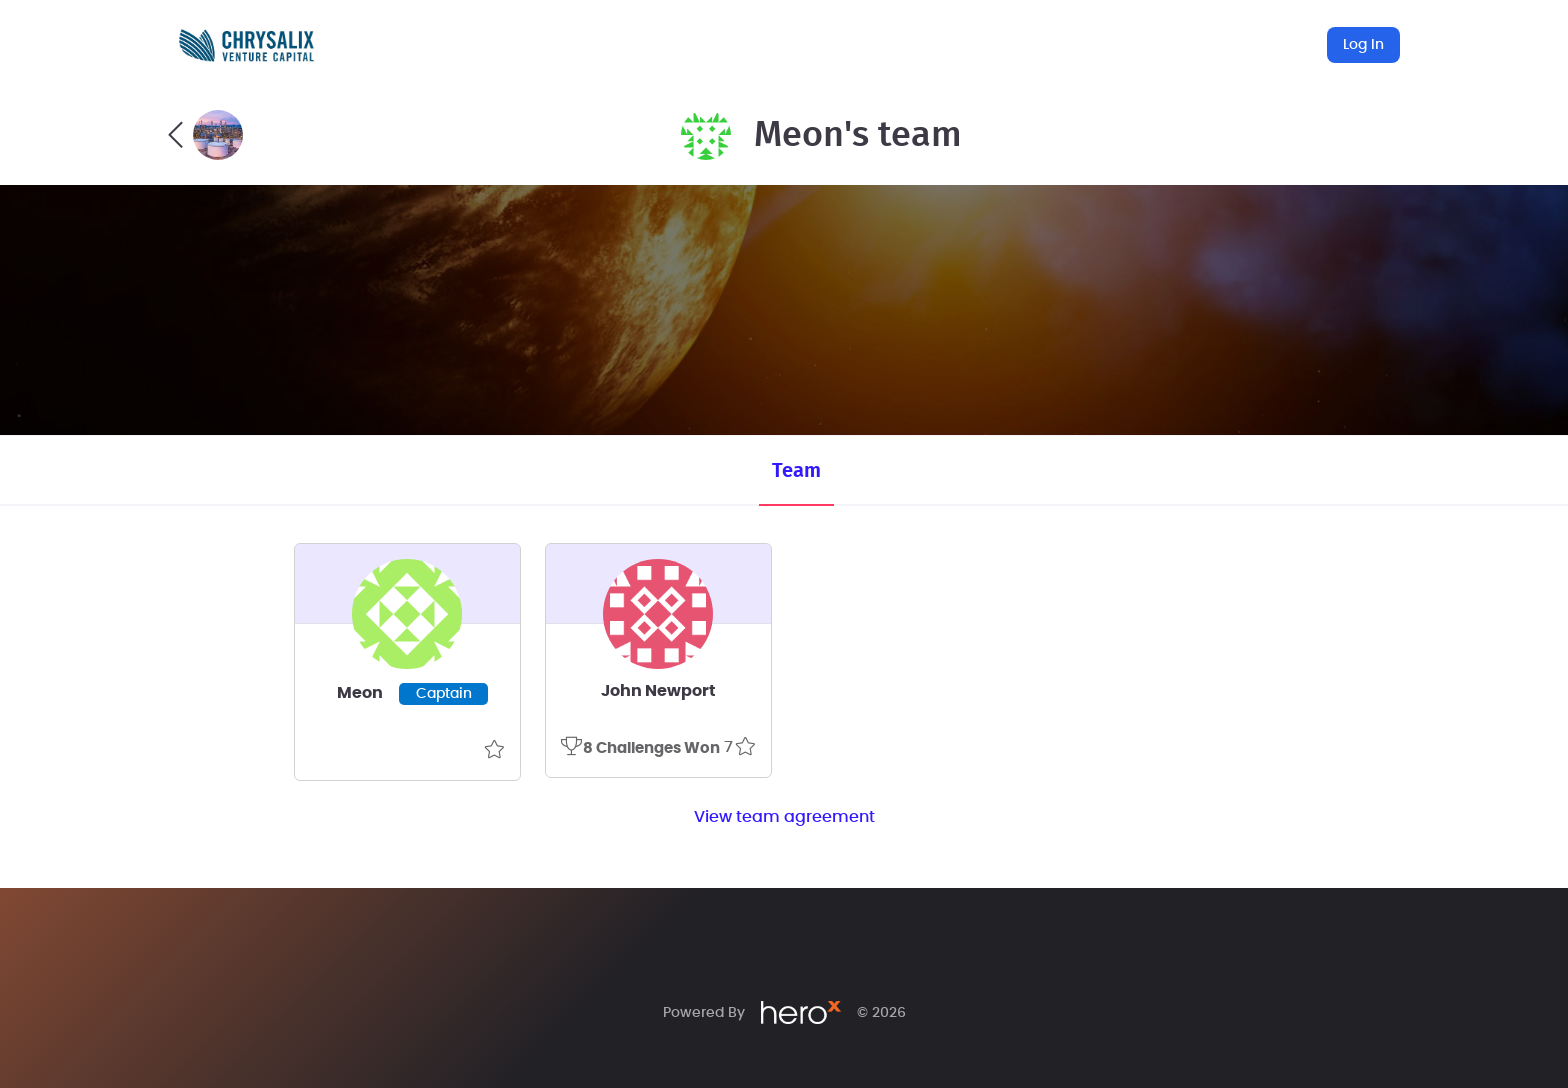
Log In (1363, 45)
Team (796, 471)
